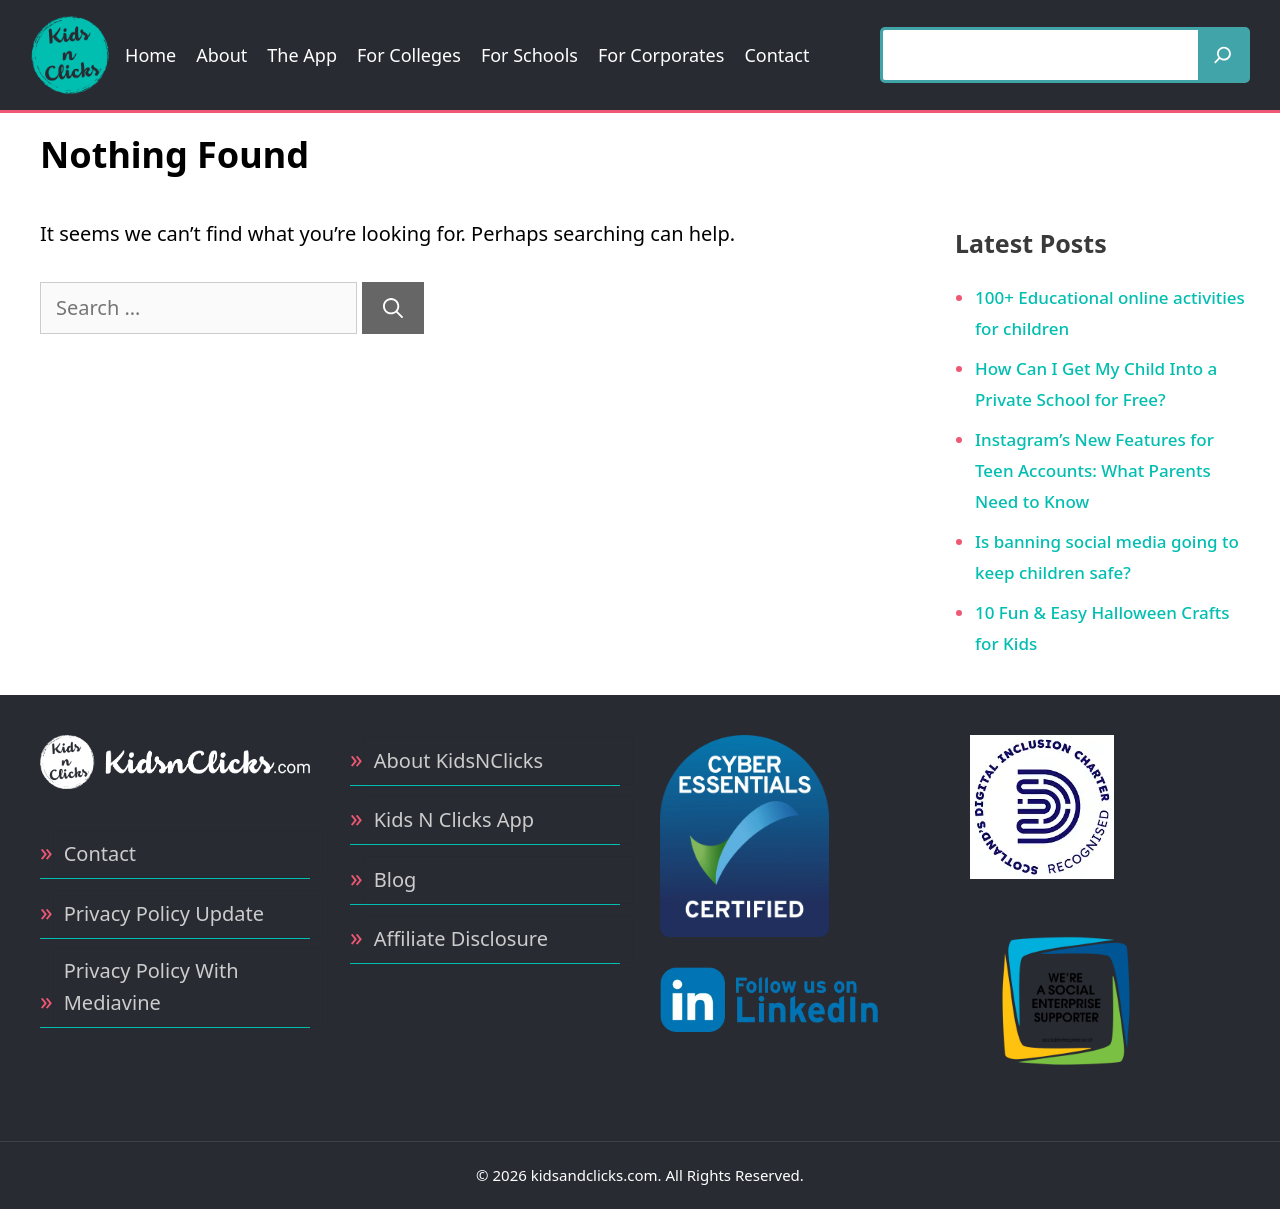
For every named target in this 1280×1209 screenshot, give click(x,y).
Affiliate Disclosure (461, 938)
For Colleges (409, 55)
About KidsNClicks (458, 760)
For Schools (529, 55)
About (221, 55)
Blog (395, 879)
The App (302, 55)
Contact (776, 55)
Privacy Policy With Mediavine (151, 986)
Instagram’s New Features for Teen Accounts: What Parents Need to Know (1094, 470)
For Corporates (661, 55)
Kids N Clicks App (454, 819)
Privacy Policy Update (164, 913)
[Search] (1223, 55)
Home (150, 55)
